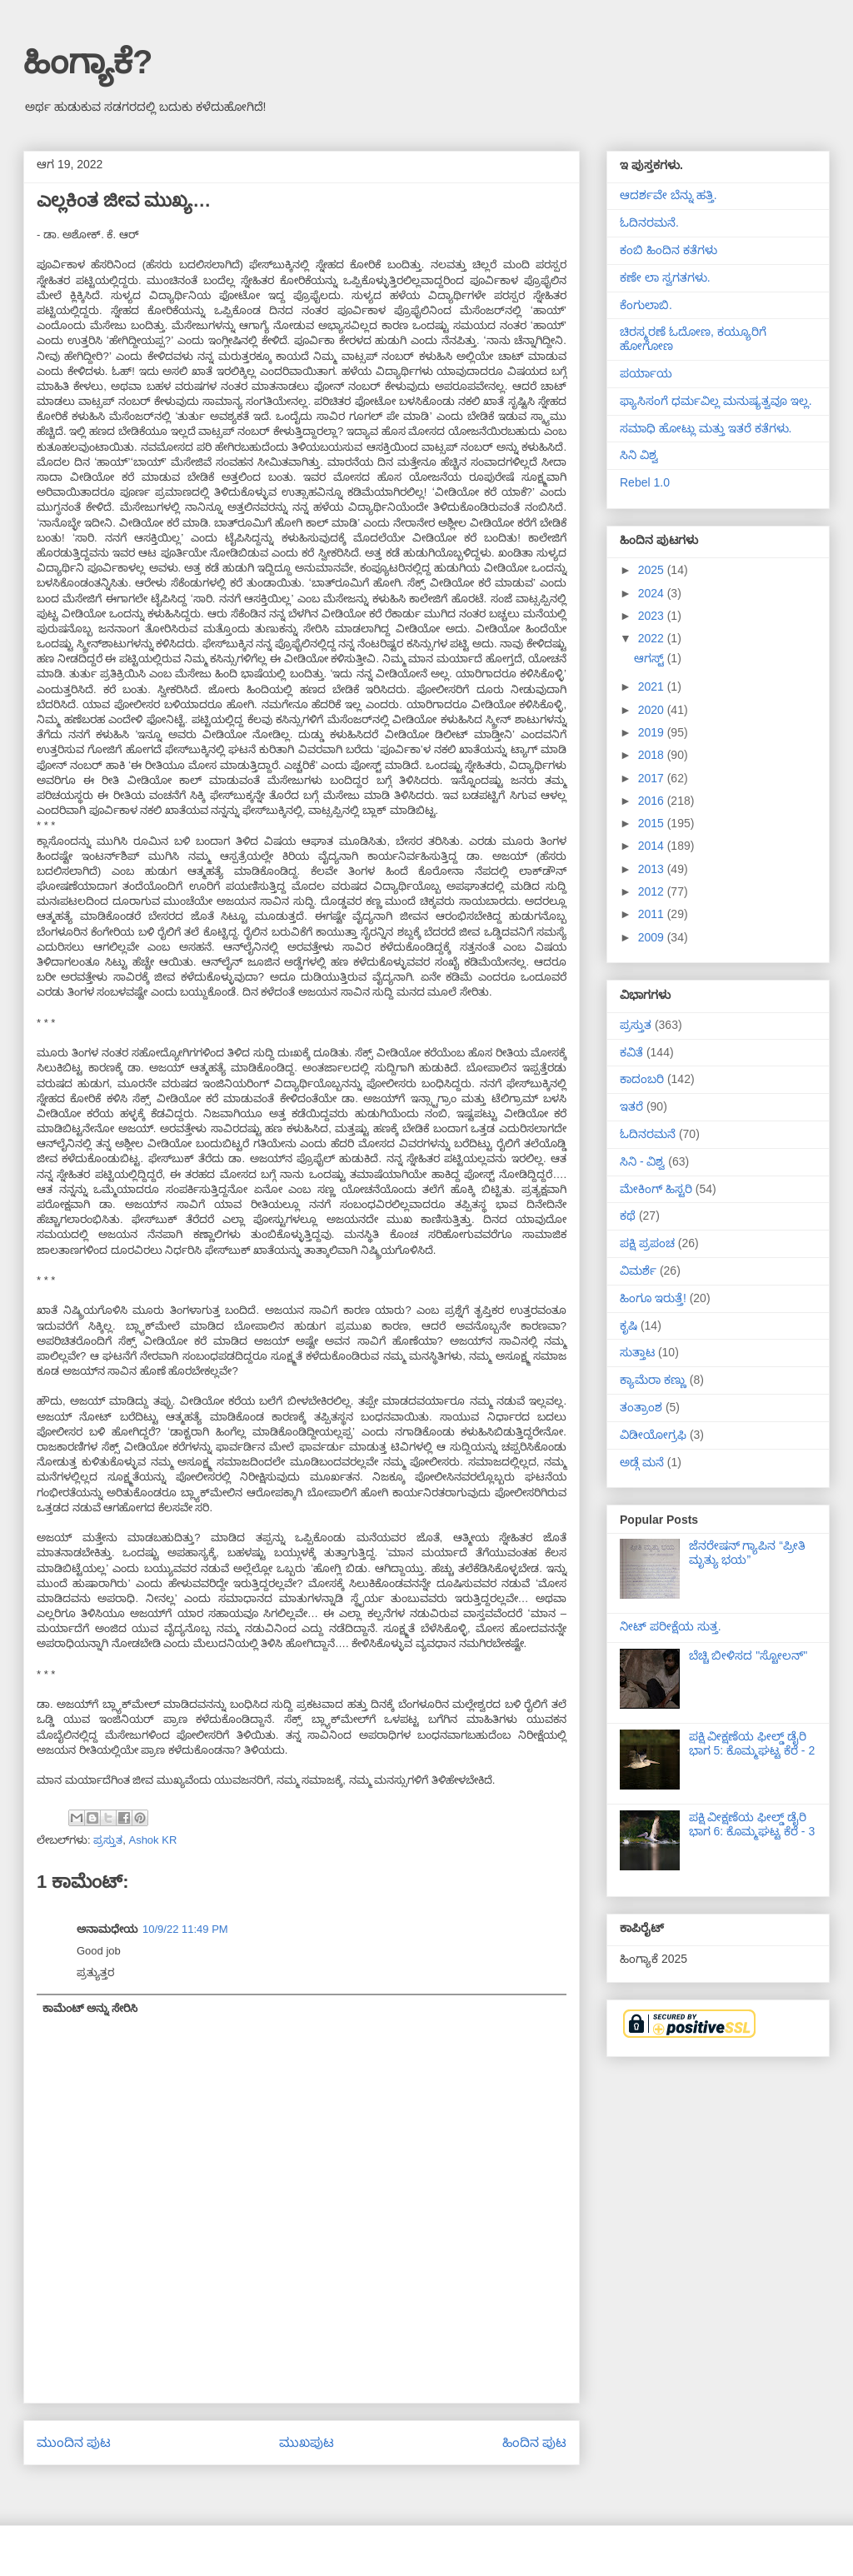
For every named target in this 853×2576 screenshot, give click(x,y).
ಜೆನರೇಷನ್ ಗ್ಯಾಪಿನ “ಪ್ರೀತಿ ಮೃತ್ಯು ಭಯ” (747, 1552)
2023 (652, 615)
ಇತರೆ (631, 1106)
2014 (652, 845)
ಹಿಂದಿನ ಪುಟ (534, 2442)
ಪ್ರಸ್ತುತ (107, 1840)
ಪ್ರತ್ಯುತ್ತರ (95, 1972)
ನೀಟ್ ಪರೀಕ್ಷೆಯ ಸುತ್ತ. (670, 1626)
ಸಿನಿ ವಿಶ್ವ (639, 455)
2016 (652, 800)
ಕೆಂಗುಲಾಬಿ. (646, 305)
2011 (652, 914)
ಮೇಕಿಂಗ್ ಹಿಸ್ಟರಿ (656, 1189)
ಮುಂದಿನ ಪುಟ (74, 2442)
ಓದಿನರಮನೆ (648, 1134)
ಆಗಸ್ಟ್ (650, 658)
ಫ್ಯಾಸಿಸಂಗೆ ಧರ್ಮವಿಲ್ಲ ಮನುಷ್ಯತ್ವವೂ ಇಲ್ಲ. (716, 400)
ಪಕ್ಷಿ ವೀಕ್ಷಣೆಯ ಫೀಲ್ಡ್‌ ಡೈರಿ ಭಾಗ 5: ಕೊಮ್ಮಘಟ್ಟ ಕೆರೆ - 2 (752, 1743)
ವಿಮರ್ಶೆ (638, 1270)
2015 (652, 823)
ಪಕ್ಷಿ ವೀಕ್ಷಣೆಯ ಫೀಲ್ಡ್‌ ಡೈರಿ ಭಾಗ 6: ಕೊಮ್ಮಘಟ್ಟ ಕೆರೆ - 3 (752, 1824)
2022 (652, 638)
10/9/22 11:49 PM (185, 1929)
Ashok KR (152, 1840)
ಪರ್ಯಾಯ (646, 373)
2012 (652, 891)
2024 (652, 593)
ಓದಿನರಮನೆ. (649, 222)
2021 (652, 686)
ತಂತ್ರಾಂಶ (641, 1407)
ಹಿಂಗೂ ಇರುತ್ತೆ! (653, 1298)
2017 (652, 778)
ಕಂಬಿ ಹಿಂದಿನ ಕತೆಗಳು (668, 250)
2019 (652, 732)
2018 (652, 754)
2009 (652, 937)
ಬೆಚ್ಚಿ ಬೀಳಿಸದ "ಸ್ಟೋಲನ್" (748, 1655)
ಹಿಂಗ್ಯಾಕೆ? (87, 61)
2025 (652, 570)
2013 (652, 869)
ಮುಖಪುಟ (306, 2442)
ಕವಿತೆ (631, 1052)
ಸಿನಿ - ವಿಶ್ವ (642, 1161)
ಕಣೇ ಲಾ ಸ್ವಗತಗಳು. (665, 277)
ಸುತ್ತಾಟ (637, 1352)
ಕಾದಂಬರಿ (642, 1079)
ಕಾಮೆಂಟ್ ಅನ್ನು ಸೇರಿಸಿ (89, 2008)
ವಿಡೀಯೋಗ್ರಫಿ (653, 1434)
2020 (652, 709)
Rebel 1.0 (645, 482)
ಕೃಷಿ (628, 1325)
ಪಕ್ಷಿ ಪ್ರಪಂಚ (647, 1243)
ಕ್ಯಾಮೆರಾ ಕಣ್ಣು (653, 1379)
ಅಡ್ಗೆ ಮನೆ (642, 1462)
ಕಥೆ (628, 1215)
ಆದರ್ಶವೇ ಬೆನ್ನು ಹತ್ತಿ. (668, 195)
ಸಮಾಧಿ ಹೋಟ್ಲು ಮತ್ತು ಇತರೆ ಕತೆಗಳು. (705, 428)
